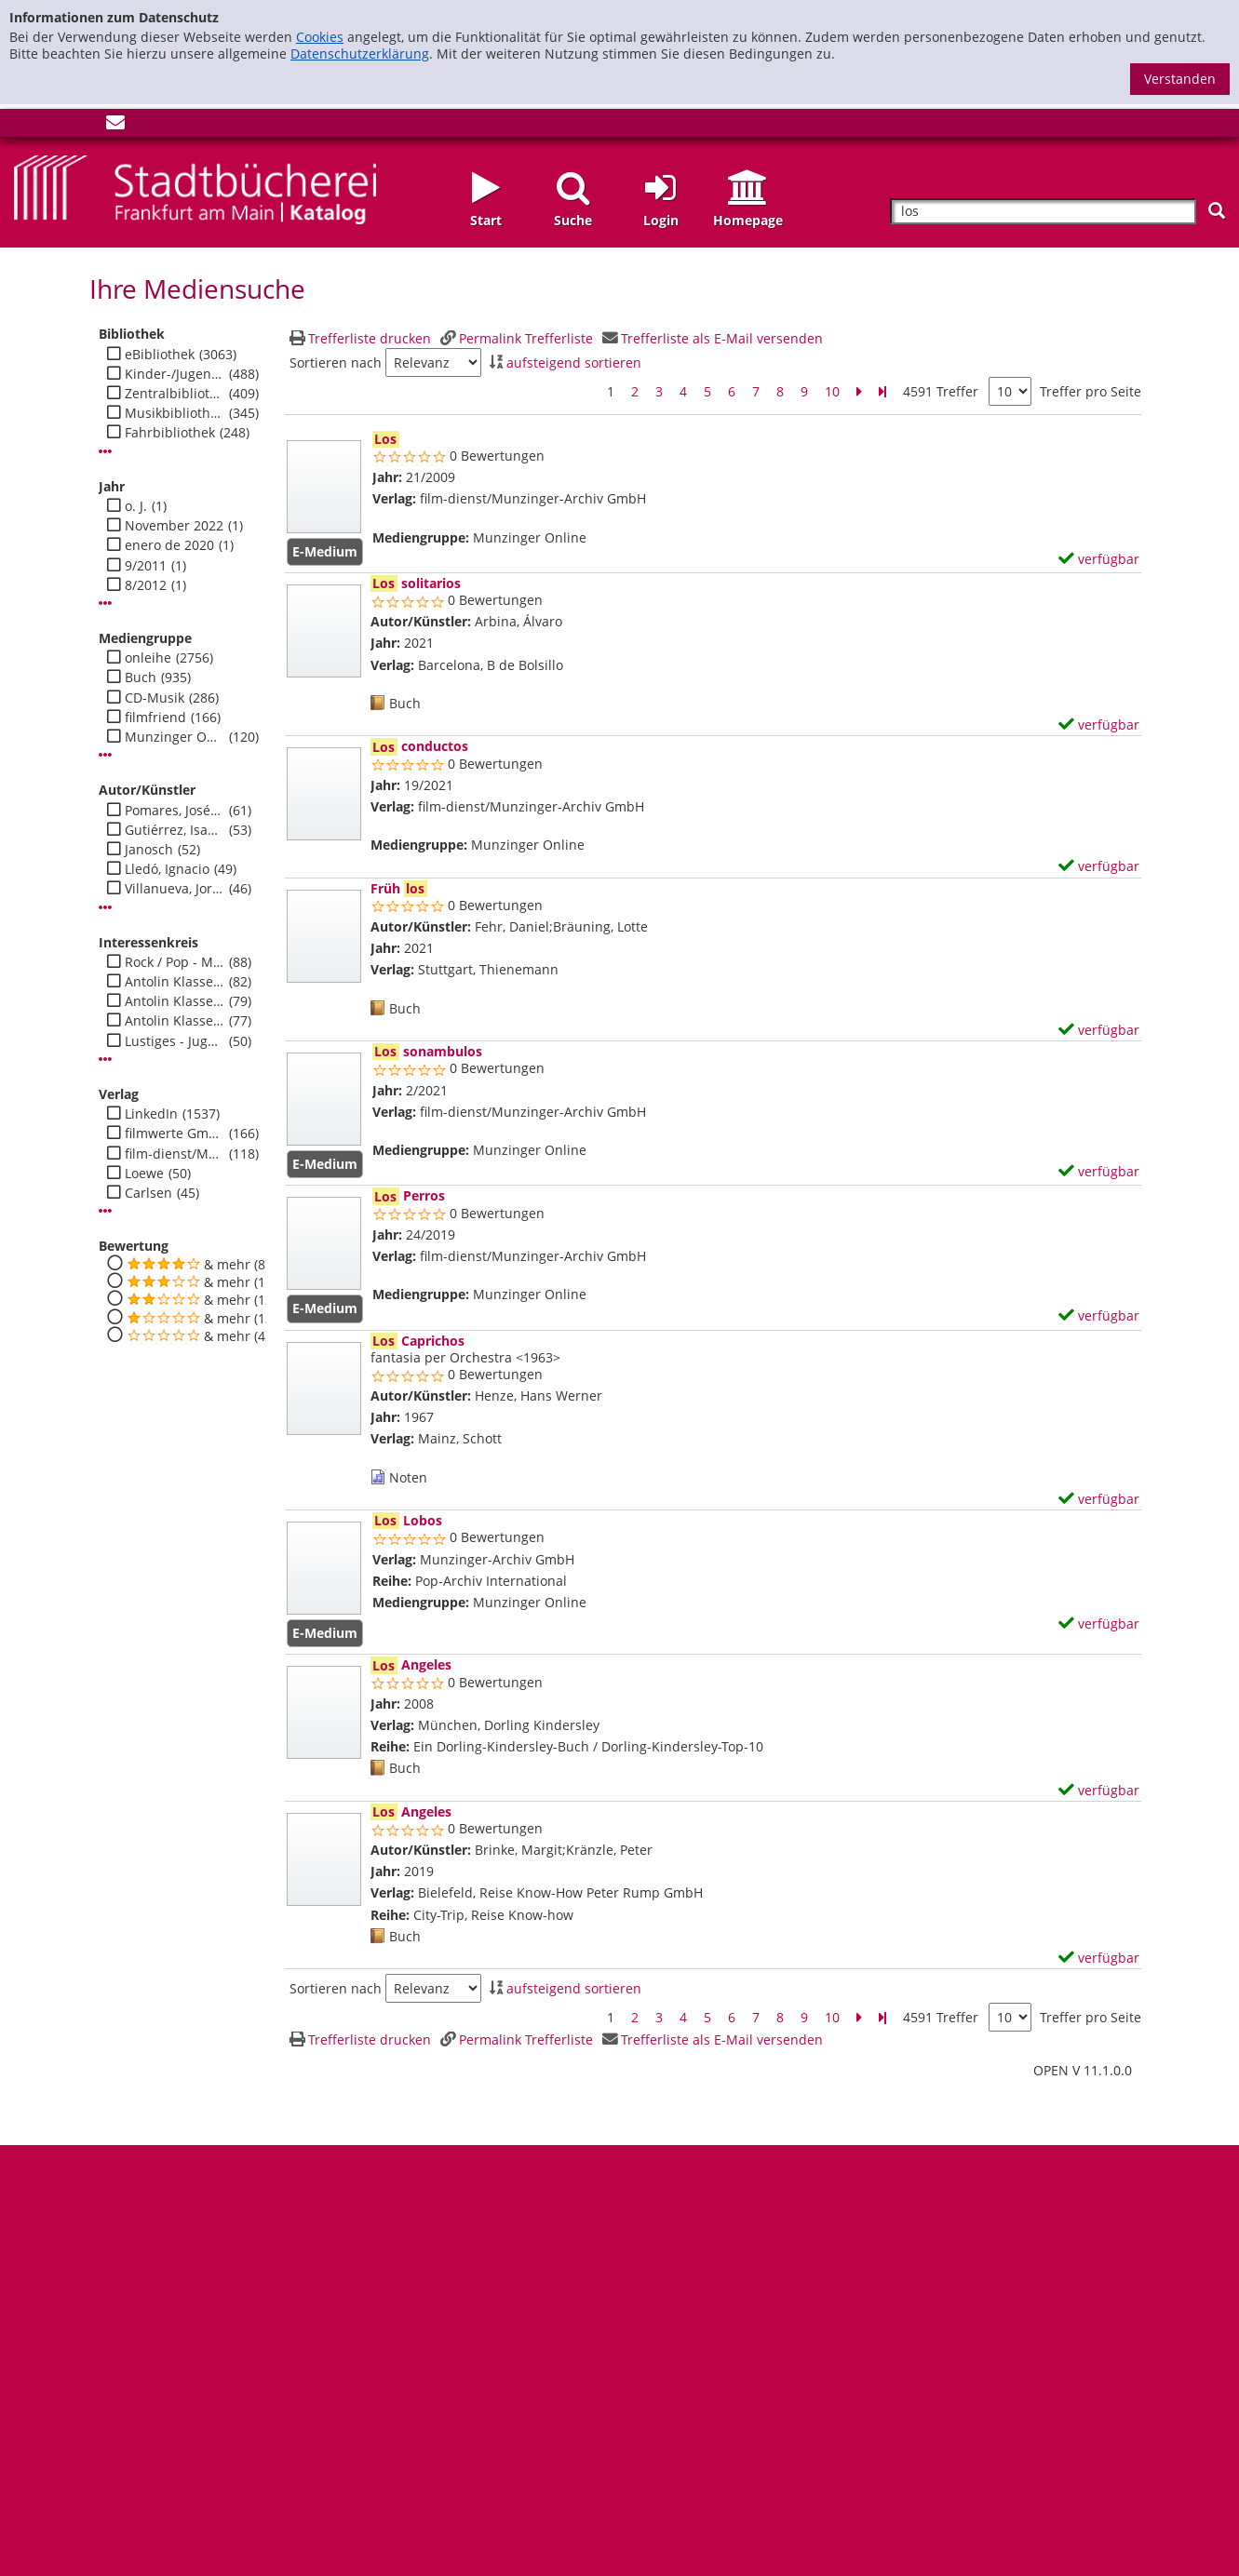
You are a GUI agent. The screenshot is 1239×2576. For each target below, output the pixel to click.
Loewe (144, 1173)
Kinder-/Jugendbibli (174, 374)
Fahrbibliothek (170, 432)
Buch (140, 677)
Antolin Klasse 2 (174, 1001)
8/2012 (146, 585)
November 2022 (174, 525)
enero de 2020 (169, 545)
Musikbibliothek (174, 413)
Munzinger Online (174, 737)
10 (832, 391)
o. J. (136, 506)
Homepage (748, 220)
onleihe (148, 658)
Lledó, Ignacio (167, 869)
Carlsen (148, 1193)
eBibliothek (160, 354)
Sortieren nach (336, 363)
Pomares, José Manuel (174, 810)
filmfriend (155, 717)
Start (486, 220)
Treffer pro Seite (1090, 391)
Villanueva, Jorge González (174, 888)
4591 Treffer (940, 391)
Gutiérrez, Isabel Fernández (174, 830)
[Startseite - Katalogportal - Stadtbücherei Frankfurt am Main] (195, 188)
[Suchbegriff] (1043, 211)
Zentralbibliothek (174, 393)
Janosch (149, 849)
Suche (573, 220)
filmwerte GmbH (174, 1133)
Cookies (319, 37)
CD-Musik (154, 698)
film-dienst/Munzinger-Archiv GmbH (174, 1154)
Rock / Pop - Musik (174, 962)
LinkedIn (151, 1114)
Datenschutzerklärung (359, 53)
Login (661, 220)
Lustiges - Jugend (174, 1041)
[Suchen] (1216, 211)
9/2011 (146, 565)
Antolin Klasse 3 (174, 1021)
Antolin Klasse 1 (174, 981)
